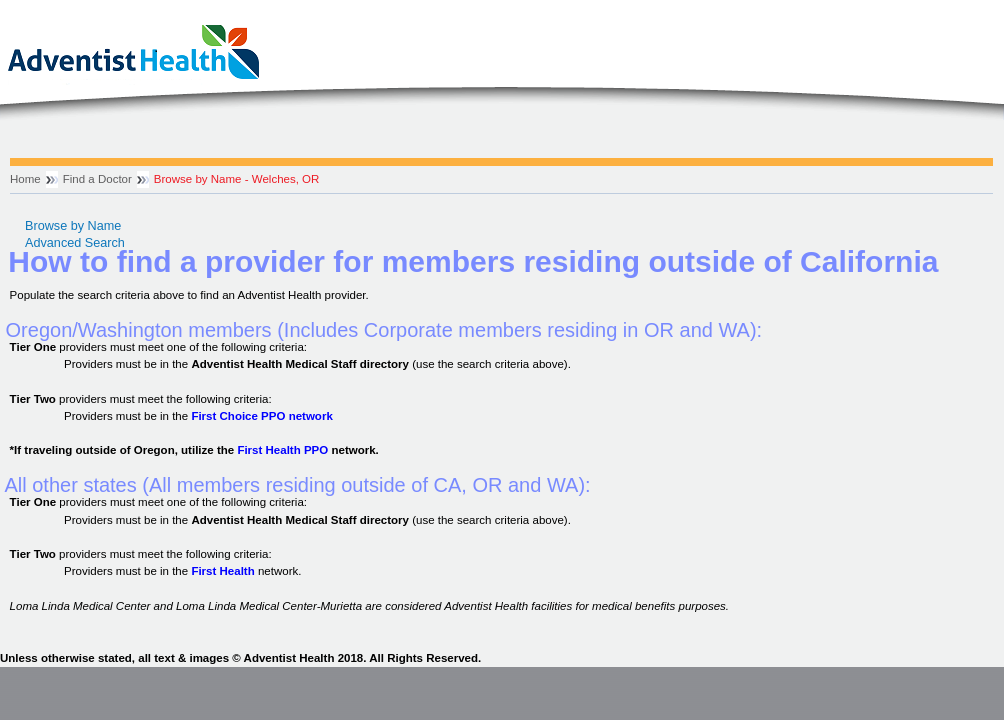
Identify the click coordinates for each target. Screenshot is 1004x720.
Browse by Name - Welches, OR (237, 179)
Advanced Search (75, 243)
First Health (222, 571)
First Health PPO (282, 450)
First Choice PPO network (261, 416)
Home (25, 179)
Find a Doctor (97, 179)
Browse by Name (73, 226)
